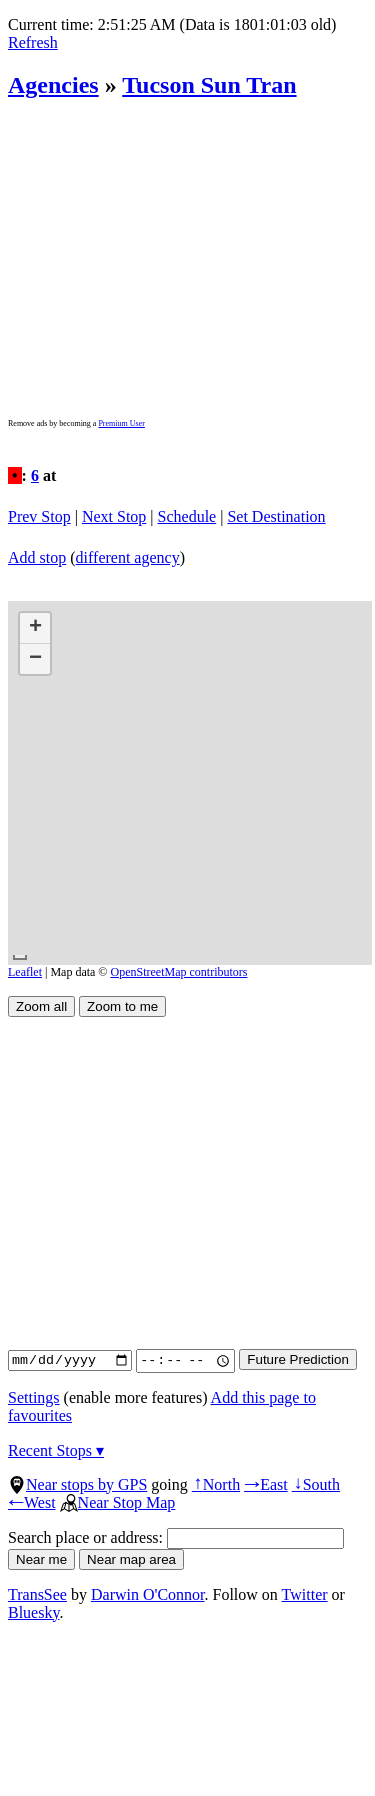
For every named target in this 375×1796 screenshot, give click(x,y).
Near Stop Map (118, 1502)
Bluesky (33, 1612)
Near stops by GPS (77, 1484)
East (266, 1484)
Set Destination (276, 516)
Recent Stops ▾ (56, 1450)
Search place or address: (176, 1537)
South (316, 1484)
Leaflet (25, 972)
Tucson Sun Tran (209, 85)
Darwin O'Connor (148, 1594)
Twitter (305, 1594)
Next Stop (114, 516)
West (32, 1502)
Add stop (37, 557)
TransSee (37, 1594)
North (216, 1484)
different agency (128, 557)
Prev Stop (39, 516)
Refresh (33, 42)
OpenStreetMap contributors (179, 972)
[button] (35, 628)
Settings (34, 1397)
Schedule (187, 516)
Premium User (121, 423)
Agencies (53, 85)
